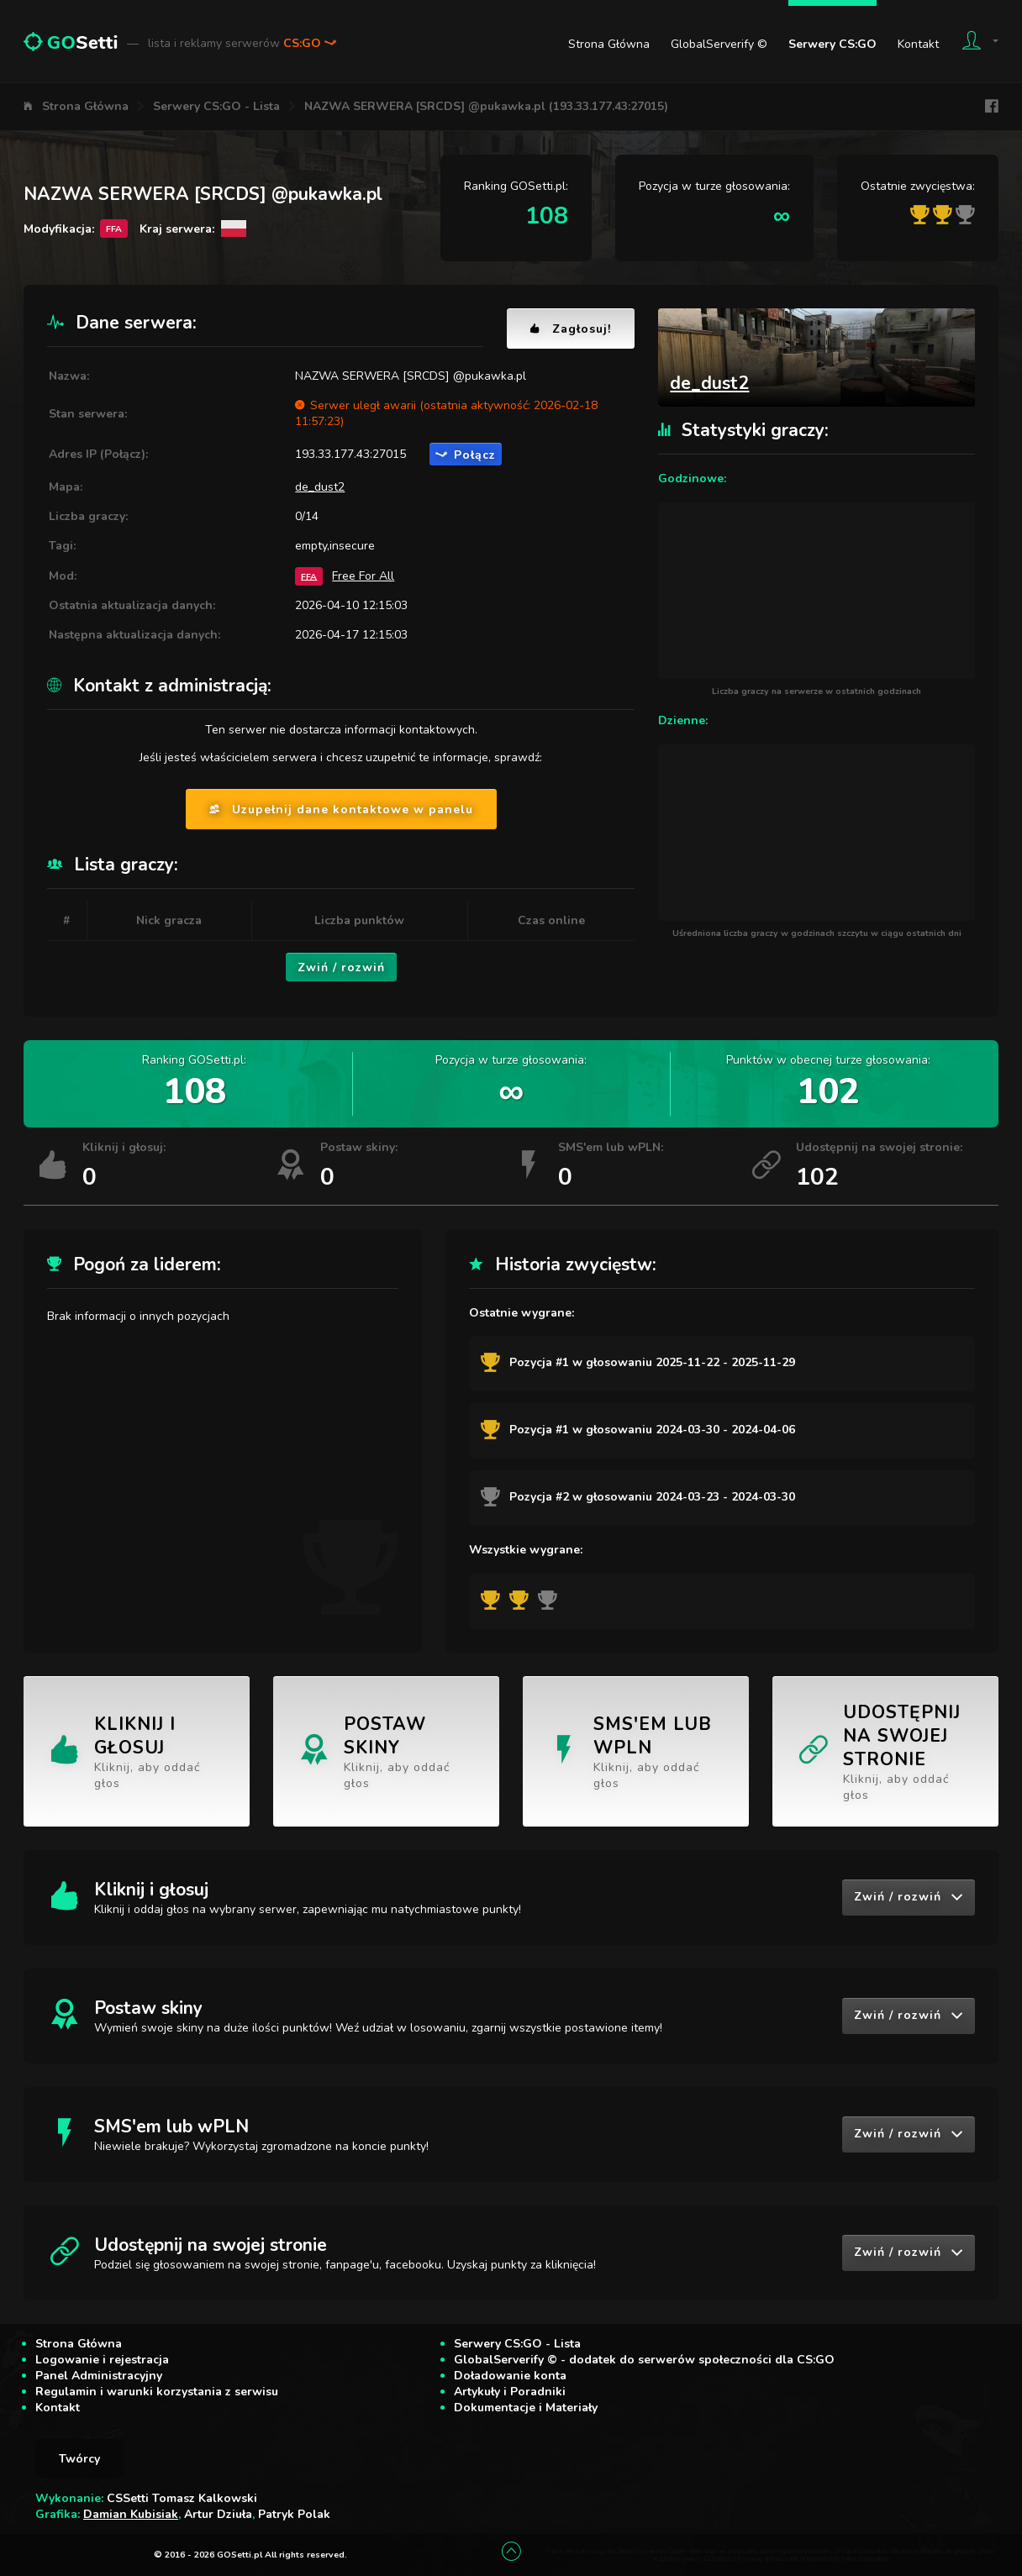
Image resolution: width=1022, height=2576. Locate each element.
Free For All (363, 576)
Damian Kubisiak (130, 2514)
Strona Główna (609, 44)
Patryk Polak (294, 2514)
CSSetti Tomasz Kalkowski (182, 2498)
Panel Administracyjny (98, 2376)
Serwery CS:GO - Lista (216, 106)
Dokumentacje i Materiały (526, 2408)
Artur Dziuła (218, 2514)
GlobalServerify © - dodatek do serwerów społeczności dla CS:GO (644, 2360)
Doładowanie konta (510, 2376)
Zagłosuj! (570, 329)
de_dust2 (320, 487)
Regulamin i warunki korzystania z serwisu (156, 2392)
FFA (309, 576)
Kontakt (918, 44)
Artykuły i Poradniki (510, 2392)
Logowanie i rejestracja (102, 2360)
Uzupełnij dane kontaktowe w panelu (341, 809)
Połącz (465, 455)
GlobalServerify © (719, 44)
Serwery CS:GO (832, 44)
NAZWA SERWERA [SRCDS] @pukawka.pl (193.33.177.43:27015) (486, 106)
